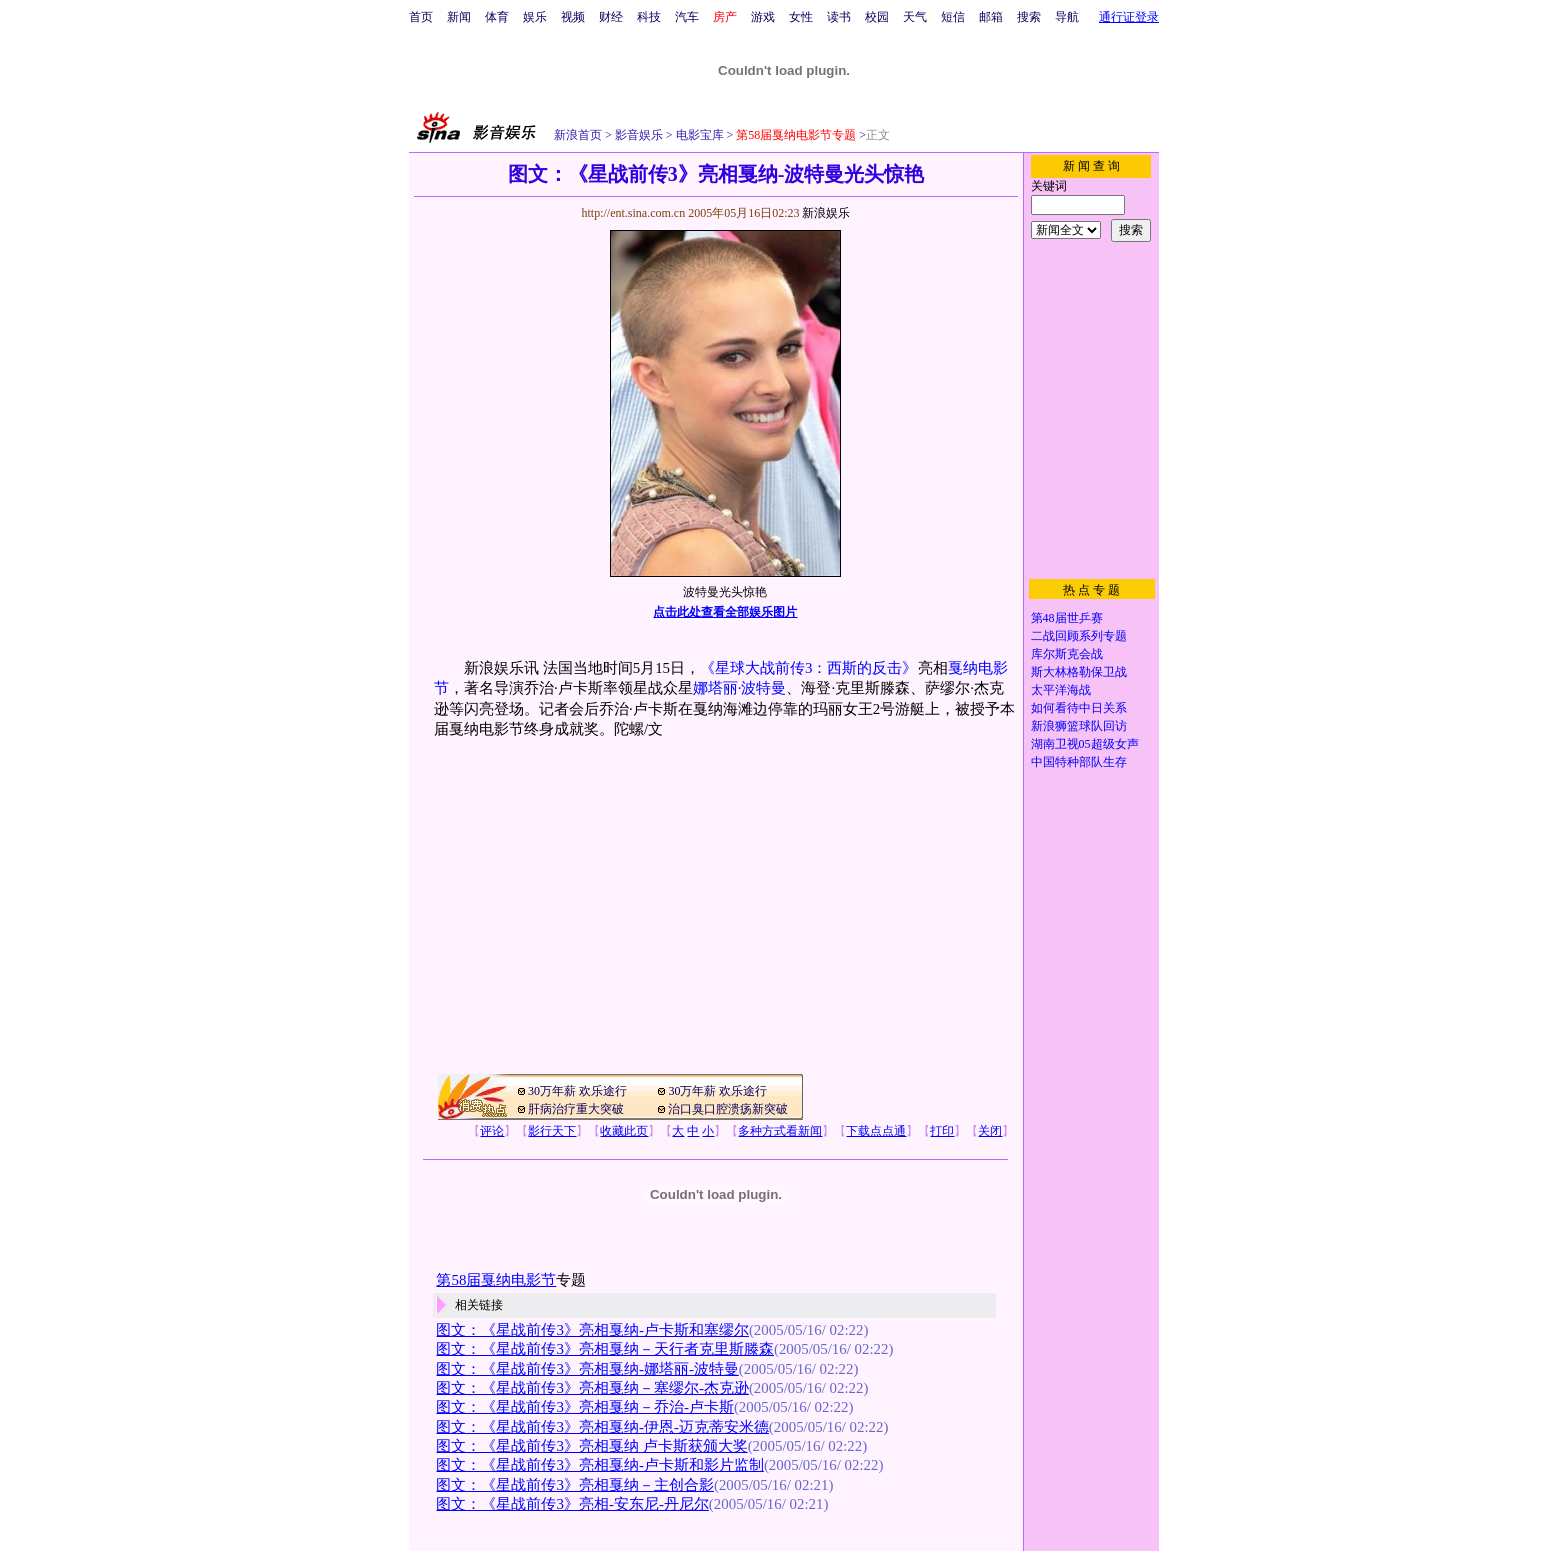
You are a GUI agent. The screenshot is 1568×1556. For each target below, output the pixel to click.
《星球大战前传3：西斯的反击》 (808, 668)
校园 (877, 17)
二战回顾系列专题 (1079, 636)
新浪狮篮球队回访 (1079, 726)
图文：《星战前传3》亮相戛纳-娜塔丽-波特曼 (587, 1369)
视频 (573, 17)
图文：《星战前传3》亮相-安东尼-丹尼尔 (572, 1504)
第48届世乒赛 (1067, 618)
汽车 (687, 17)
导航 (1067, 17)
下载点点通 (876, 1131)
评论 (492, 1131)
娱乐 (535, 17)
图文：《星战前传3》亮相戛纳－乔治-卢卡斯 (584, 1407)
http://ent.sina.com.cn (634, 213)
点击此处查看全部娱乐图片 (725, 612)
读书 (839, 17)
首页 (421, 17)
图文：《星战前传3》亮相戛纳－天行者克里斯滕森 (604, 1349)
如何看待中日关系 (1079, 708)
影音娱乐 (639, 135)
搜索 (1029, 17)
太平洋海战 (1061, 690)
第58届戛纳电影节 (496, 1280)
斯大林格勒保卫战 (1079, 672)
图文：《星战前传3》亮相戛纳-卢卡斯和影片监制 (599, 1465)
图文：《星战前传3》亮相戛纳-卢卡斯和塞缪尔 (592, 1330)
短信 (953, 17)
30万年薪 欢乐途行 (577, 1091)
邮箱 (991, 17)
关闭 (990, 1131)
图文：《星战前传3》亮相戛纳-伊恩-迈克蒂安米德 (602, 1427)
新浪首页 (578, 135)
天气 (915, 17)
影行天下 (552, 1131)
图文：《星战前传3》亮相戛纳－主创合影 (574, 1485)
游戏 (763, 17)
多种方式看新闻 (780, 1131)
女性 (801, 17)
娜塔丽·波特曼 (740, 688)
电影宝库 (698, 135)
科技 (649, 17)
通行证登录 (1129, 17)
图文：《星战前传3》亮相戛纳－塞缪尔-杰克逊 (592, 1388)
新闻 (459, 17)
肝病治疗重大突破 (576, 1109)
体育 (497, 17)
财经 (611, 17)
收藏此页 (624, 1131)
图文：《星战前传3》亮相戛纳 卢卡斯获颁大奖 (591, 1446)
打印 (942, 1131)
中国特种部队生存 (1079, 762)
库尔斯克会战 (1067, 654)
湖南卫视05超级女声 (1085, 744)
